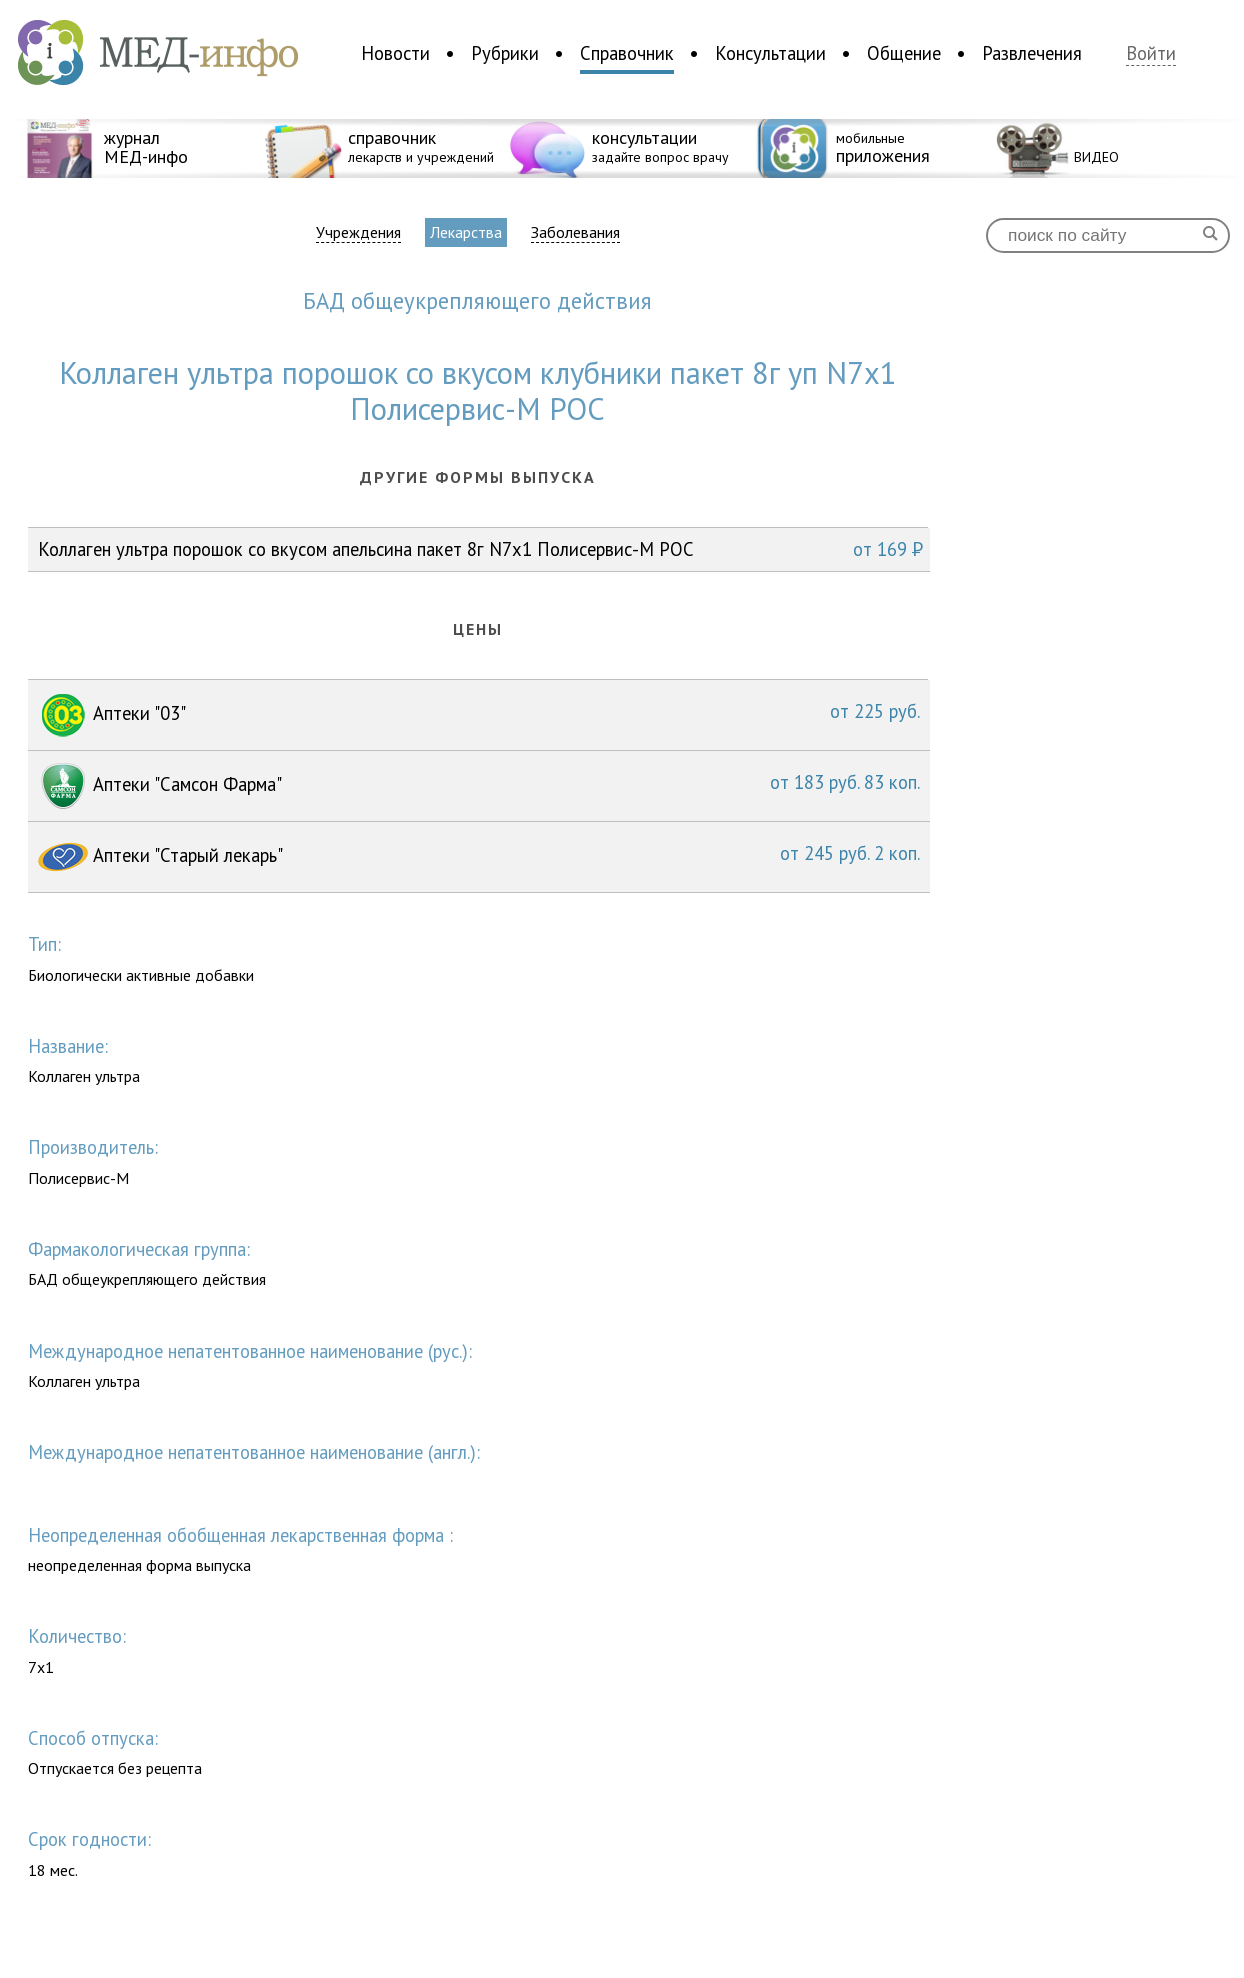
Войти (1151, 53)
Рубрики (505, 53)
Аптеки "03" (479, 715)
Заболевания (575, 232)
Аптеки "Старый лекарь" (479, 857)
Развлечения (1032, 53)
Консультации (770, 53)
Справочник (627, 53)
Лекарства (466, 232)
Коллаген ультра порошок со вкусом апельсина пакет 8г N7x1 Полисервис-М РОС (480, 549)
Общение (904, 53)
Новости (395, 53)
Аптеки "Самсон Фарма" (479, 786)
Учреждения (358, 232)
